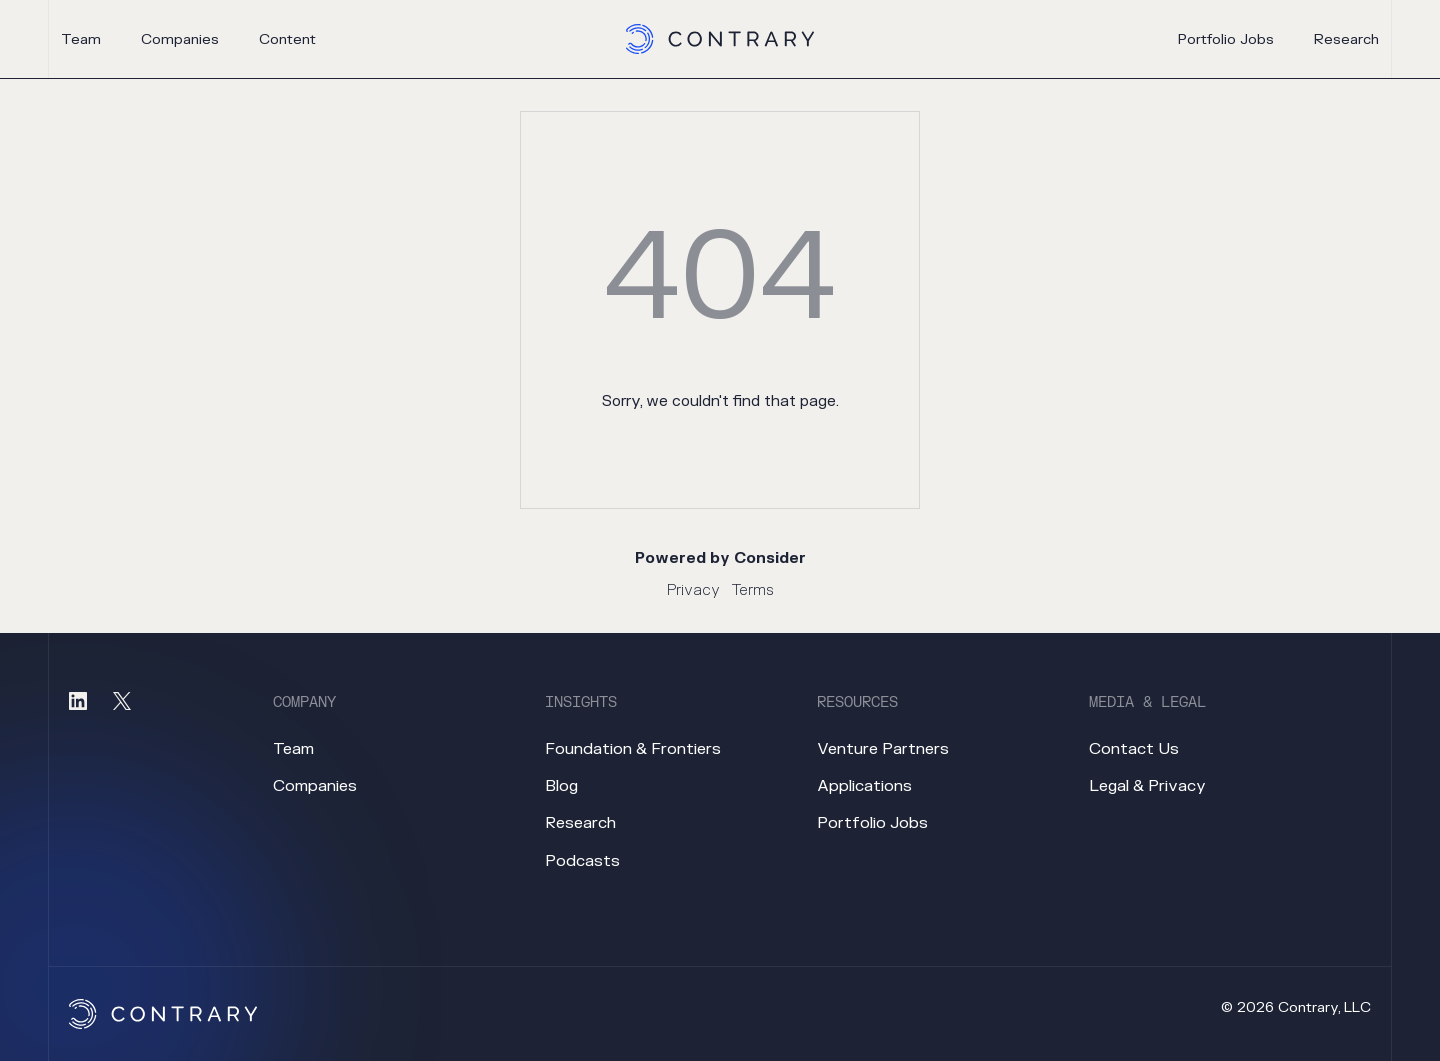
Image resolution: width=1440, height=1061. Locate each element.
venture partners (883, 749)
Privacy (693, 590)
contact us (1134, 749)
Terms (753, 590)
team (81, 39)
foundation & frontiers (633, 749)
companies (180, 39)
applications (864, 786)
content (287, 39)
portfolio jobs (1226, 40)
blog (561, 786)
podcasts (582, 861)
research (1346, 40)
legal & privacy (1147, 786)
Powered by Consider (720, 558)
